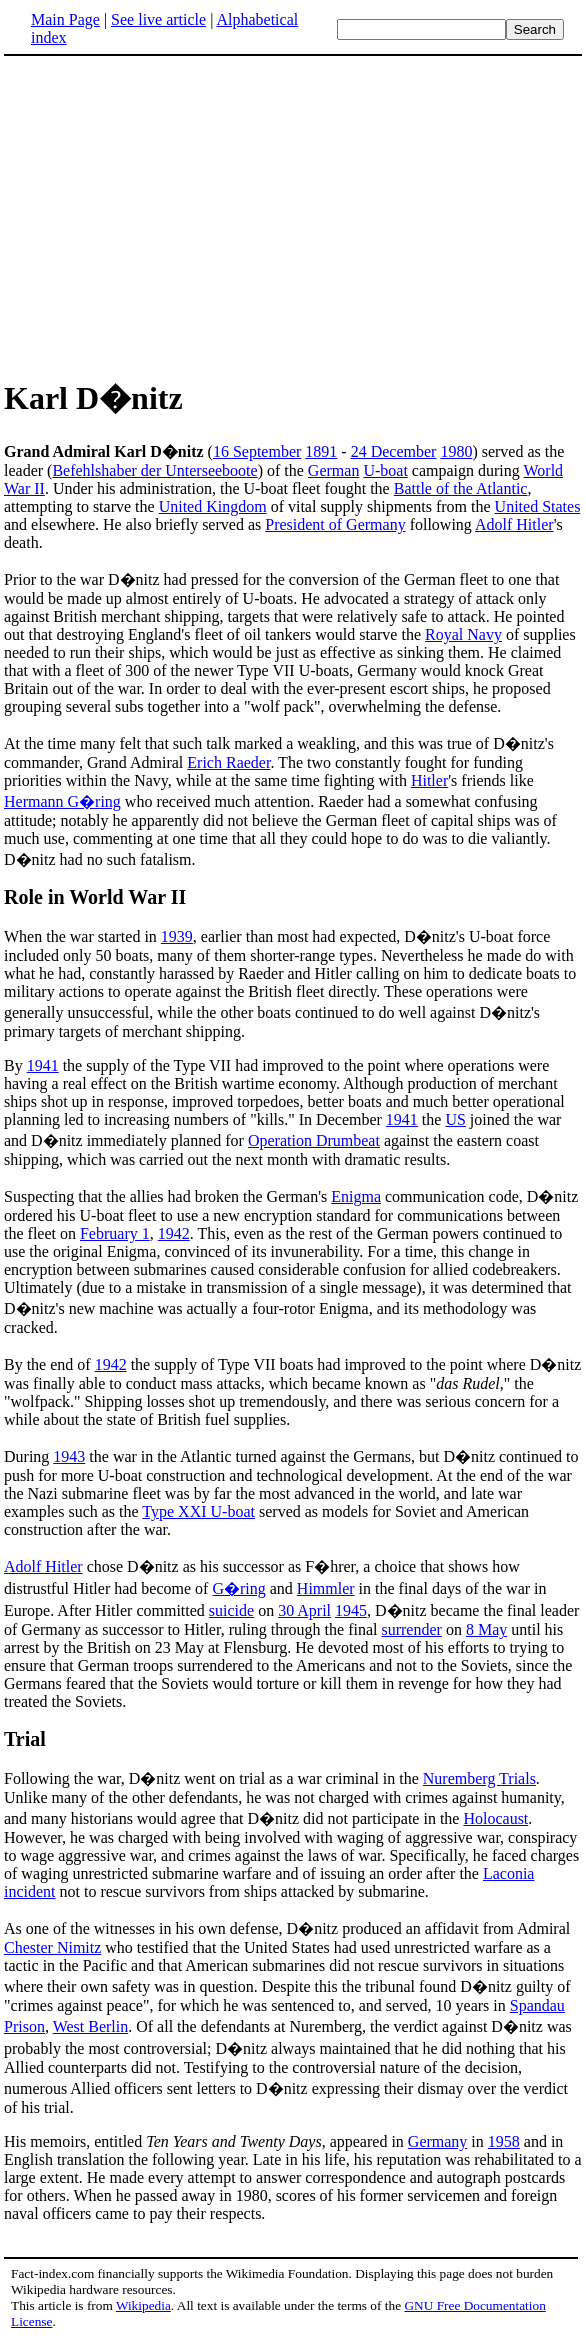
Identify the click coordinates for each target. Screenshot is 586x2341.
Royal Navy (463, 634)
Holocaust (495, 1818)
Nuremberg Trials (479, 1778)
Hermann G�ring (62, 801)
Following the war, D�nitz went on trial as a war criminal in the (213, 1778)
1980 (456, 451)
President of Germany (335, 524)
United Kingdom (213, 506)
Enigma (356, 1196)
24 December (394, 451)
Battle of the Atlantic (461, 488)
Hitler (429, 780)
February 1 (115, 1233)
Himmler (326, 1588)
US (455, 1119)
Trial (25, 1739)
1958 (504, 2141)
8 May (486, 1629)
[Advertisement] (293, 214)
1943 (69, 1456)
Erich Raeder (228, 762)
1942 (174, 1233)
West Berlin (91, 2026)
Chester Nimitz (52, 1947)
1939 (177, 936)
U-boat (385, 470)
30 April (304, 1610)
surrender (411, 1629)
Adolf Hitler (514, 524)
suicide (231, 1610)
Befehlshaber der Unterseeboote (154, 470)
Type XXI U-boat (198, 1511)
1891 (321, 451)
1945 (351, 1610)
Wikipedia (143, 2305)
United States (538, 506)
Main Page (65, 19)
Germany (438, 2141)
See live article (158, 19)
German (334, 470)
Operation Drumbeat (314, 1140)
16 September (257, 451)
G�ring (238, 1588)
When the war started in (82, 936)
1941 (43, 1065)
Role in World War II (95, 897)
